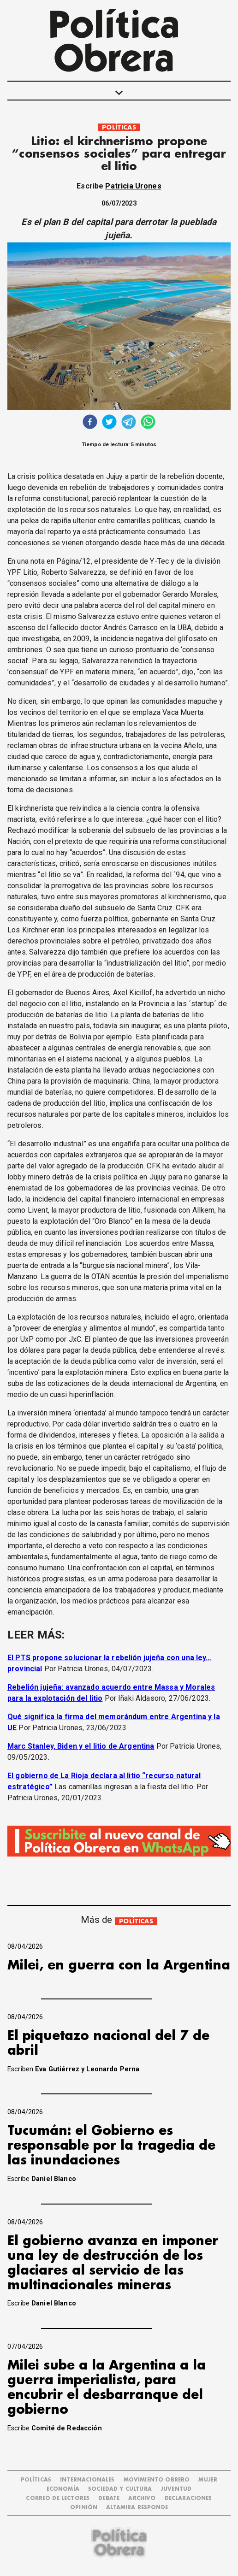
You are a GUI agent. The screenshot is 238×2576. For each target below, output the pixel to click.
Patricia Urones (133, 186)
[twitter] (109, 422)
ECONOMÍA (63, 2489)
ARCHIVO (141, 2498)
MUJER (207, 2479)
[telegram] (128, 422)
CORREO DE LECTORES (57, 2498)
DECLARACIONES (188, 2498)
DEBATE (108, 2498)
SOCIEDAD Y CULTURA (120, 2489)
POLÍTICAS (119, 127)
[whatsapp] (148, 422)
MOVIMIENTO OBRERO (157, 2479)
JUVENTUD (176, 2489)
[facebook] (90, 422)
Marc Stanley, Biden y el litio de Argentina (80, 1746)
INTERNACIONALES (87, 2479)
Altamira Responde (137, 2507)
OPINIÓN (83, 2507)
